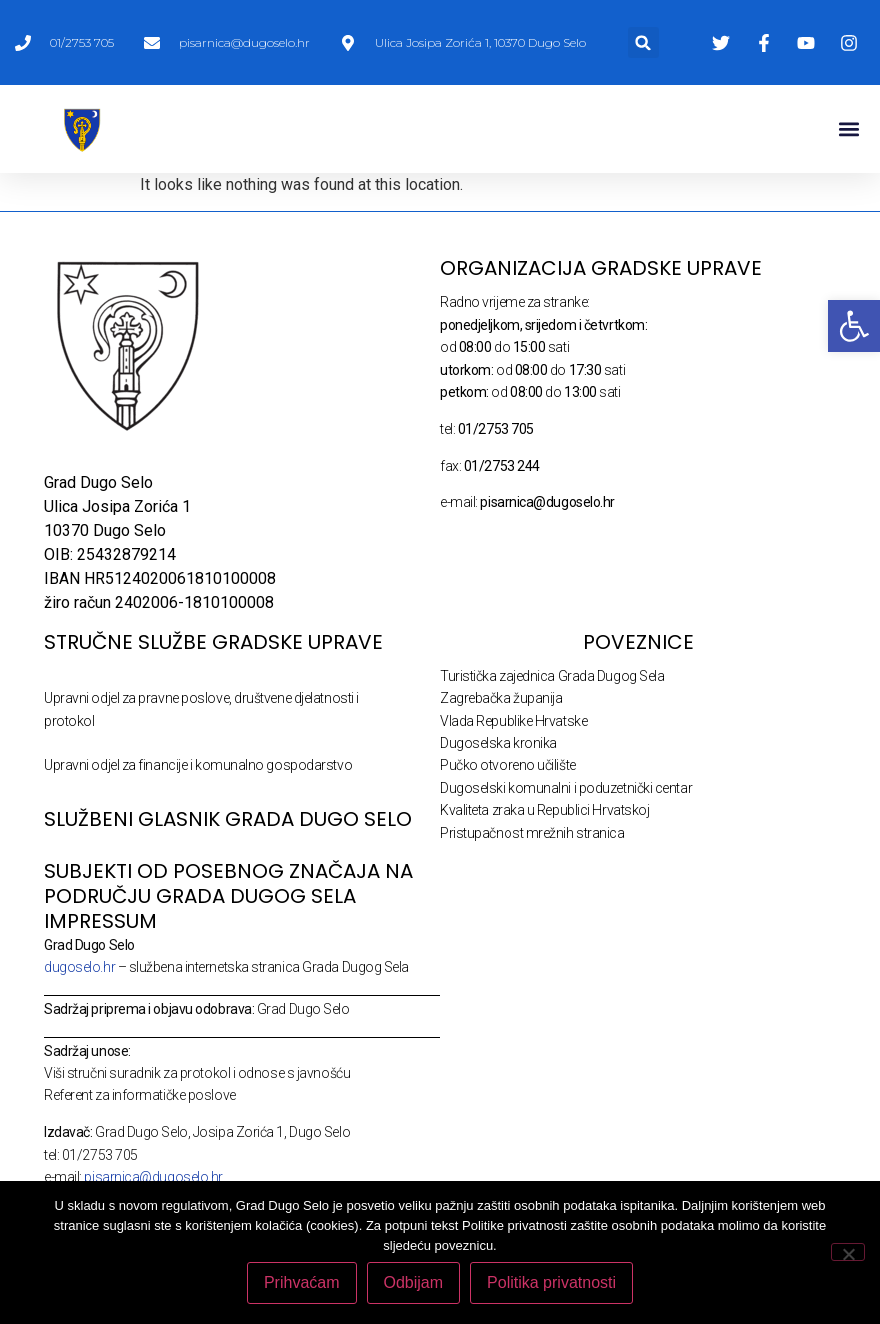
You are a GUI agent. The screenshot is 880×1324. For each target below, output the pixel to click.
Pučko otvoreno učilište (508, 765)
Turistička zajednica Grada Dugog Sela (552, 676)
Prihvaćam (302, 1282)
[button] (643, 42)
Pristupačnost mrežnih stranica (532, 833)
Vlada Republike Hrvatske (513, 721)
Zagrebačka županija (501, 698)
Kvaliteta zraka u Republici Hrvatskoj (544, 810)
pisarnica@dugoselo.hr (153, 1177)
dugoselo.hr (79, 967)
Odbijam (414, 1282)
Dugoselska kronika (498, 743)
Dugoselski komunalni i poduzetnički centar (566, 788)
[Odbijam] (848, 1252)
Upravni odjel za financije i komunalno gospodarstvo (198, 765)
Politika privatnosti (551, 1282)
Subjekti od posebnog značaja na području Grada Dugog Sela (228, 883)
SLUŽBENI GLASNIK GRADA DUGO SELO (228, 819)
